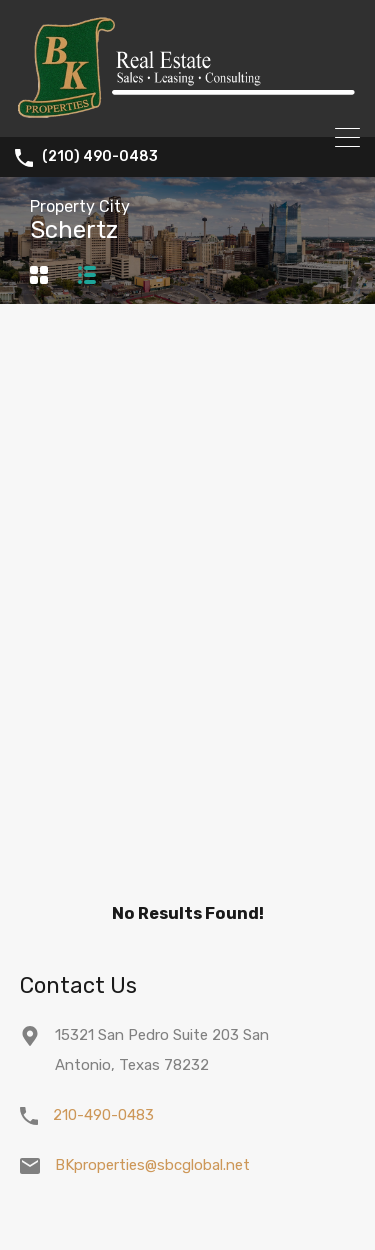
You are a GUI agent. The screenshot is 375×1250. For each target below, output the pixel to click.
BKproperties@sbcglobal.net (152, 1165)
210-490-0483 (103, 1115)
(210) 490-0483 (100, 157)
